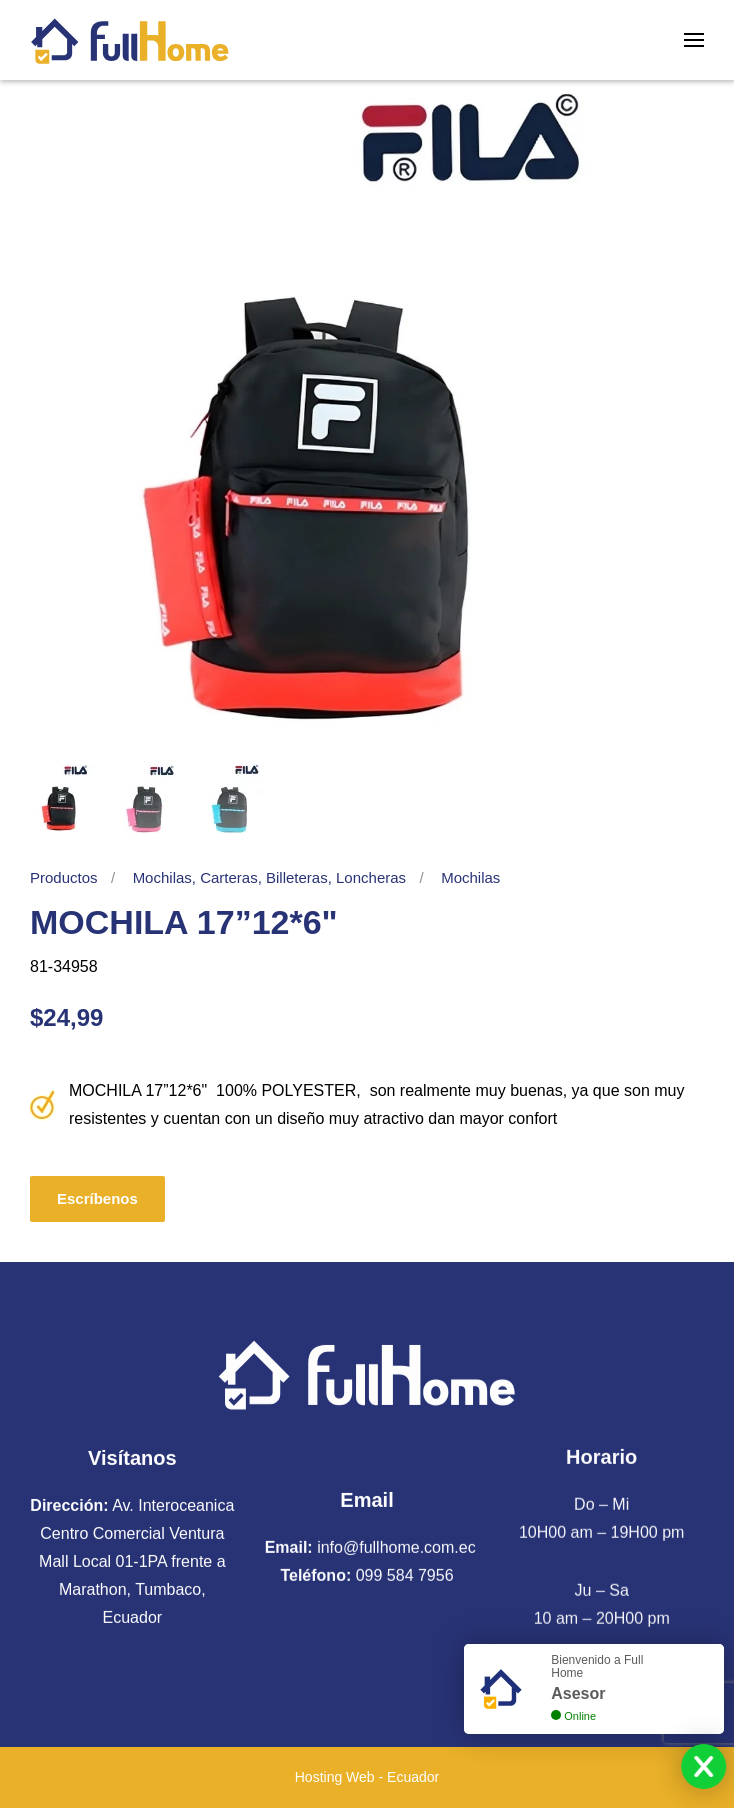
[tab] (65, 799)
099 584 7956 (405, 1572)
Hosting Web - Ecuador (367, 1777)
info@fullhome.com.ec (396, 1544)
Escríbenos (97, 1198)
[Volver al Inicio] (130, 40)
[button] (694, 40)
